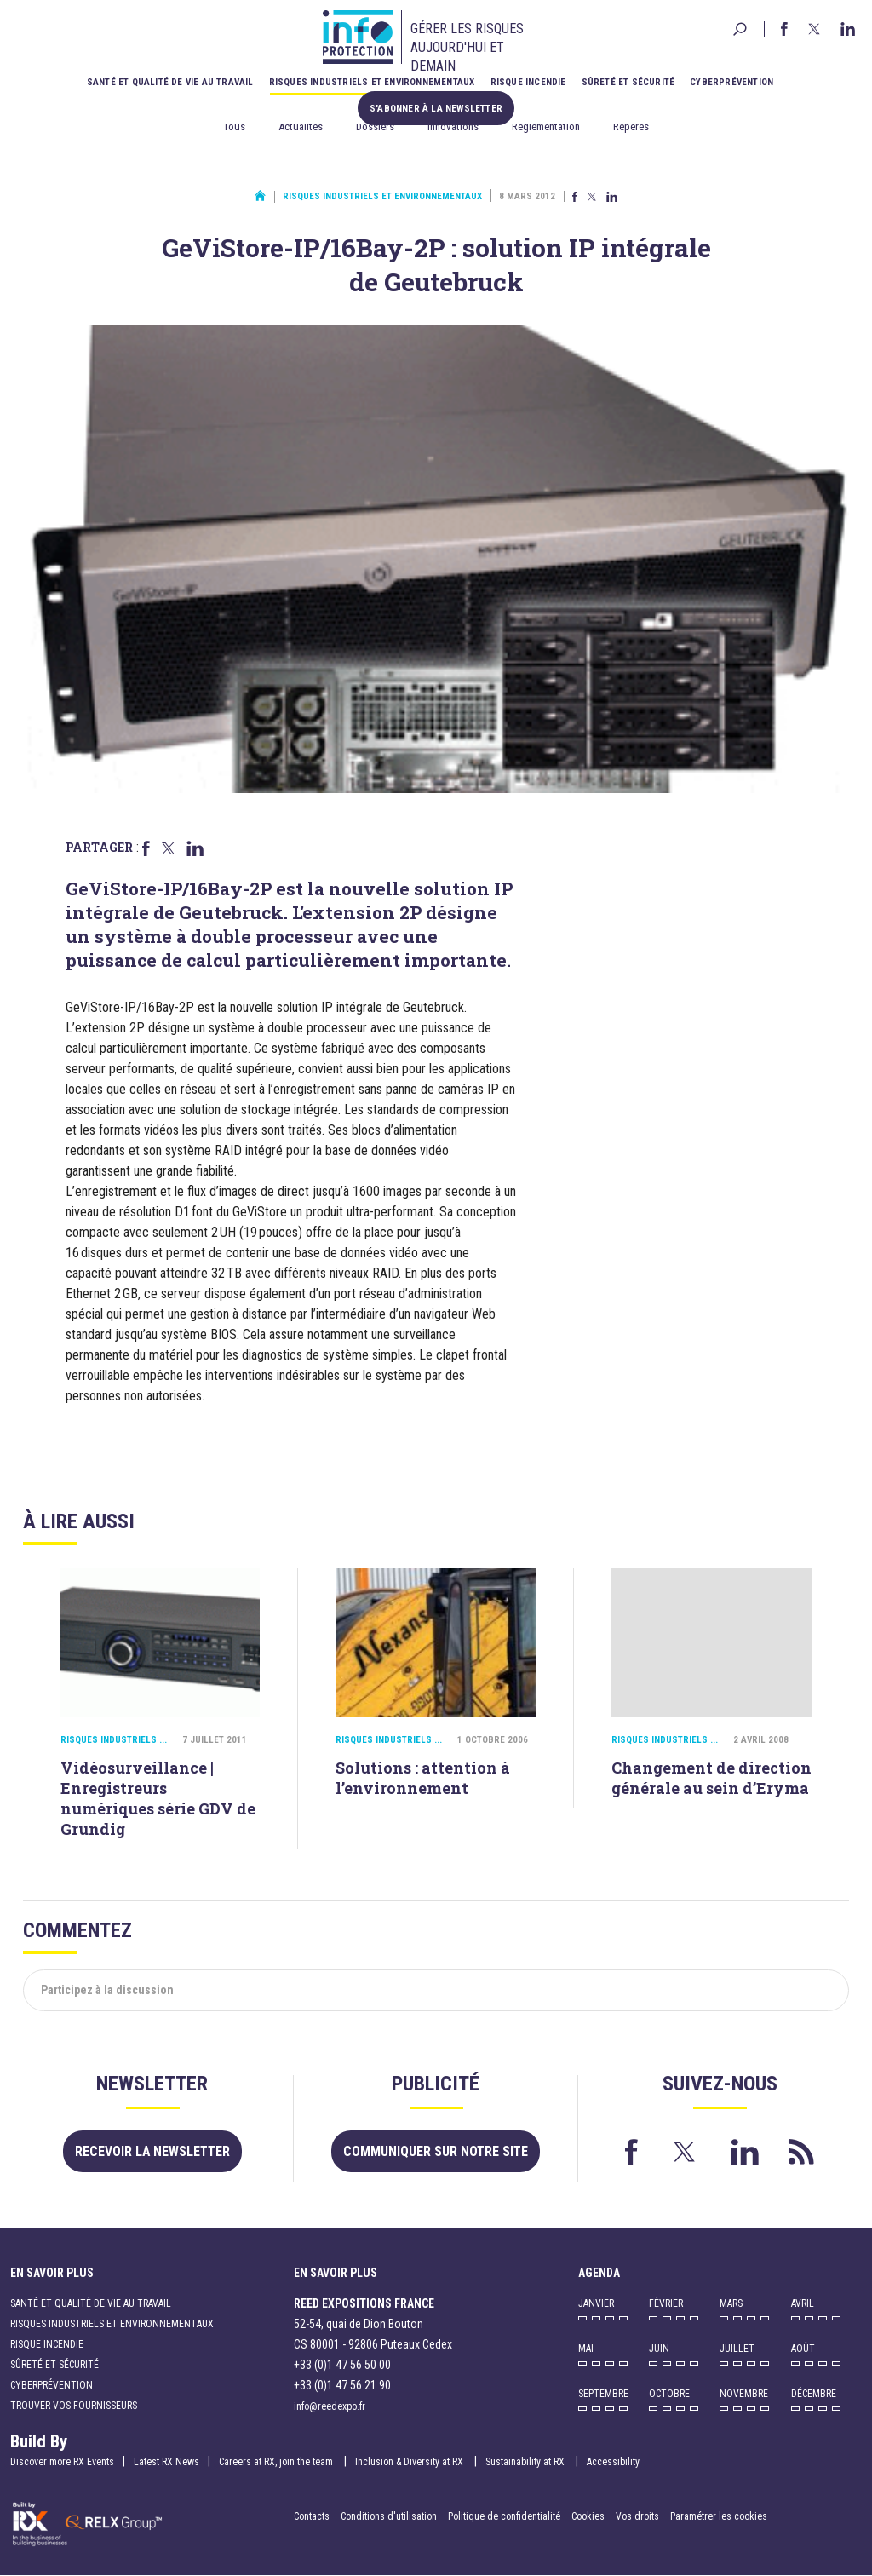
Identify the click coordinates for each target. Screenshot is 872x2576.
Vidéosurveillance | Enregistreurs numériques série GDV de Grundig (157, 1798)
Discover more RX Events (62, 2462)
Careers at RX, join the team (277, 2462)
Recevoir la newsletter (152, 2151)
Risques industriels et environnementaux (372, 82)
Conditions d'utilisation (389, 2516)
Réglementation (546, 126)
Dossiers (375, 126)
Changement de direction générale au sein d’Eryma (711, 1777)
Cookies (588, 2516)
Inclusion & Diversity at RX (410, 2462)
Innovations (453, 126)
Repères (631, 126)
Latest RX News (166, 2462)
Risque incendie (528, 82)
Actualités (300, 126)
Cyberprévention (731, 82)
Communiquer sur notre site (435, 2151)
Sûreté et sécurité (628, 82)
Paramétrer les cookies (718, 2516)
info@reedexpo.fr (329, 2406)
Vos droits (637, 2516)
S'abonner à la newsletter (436, 107)
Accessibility (613, 2462)
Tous (234, 126)
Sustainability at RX (526, 2462)
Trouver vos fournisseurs (73, 2406)
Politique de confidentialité (505, 2516)
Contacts (312, 2516)
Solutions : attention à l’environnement (423, 1777)
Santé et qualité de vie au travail (170, 82)
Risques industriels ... (113, 1739)
